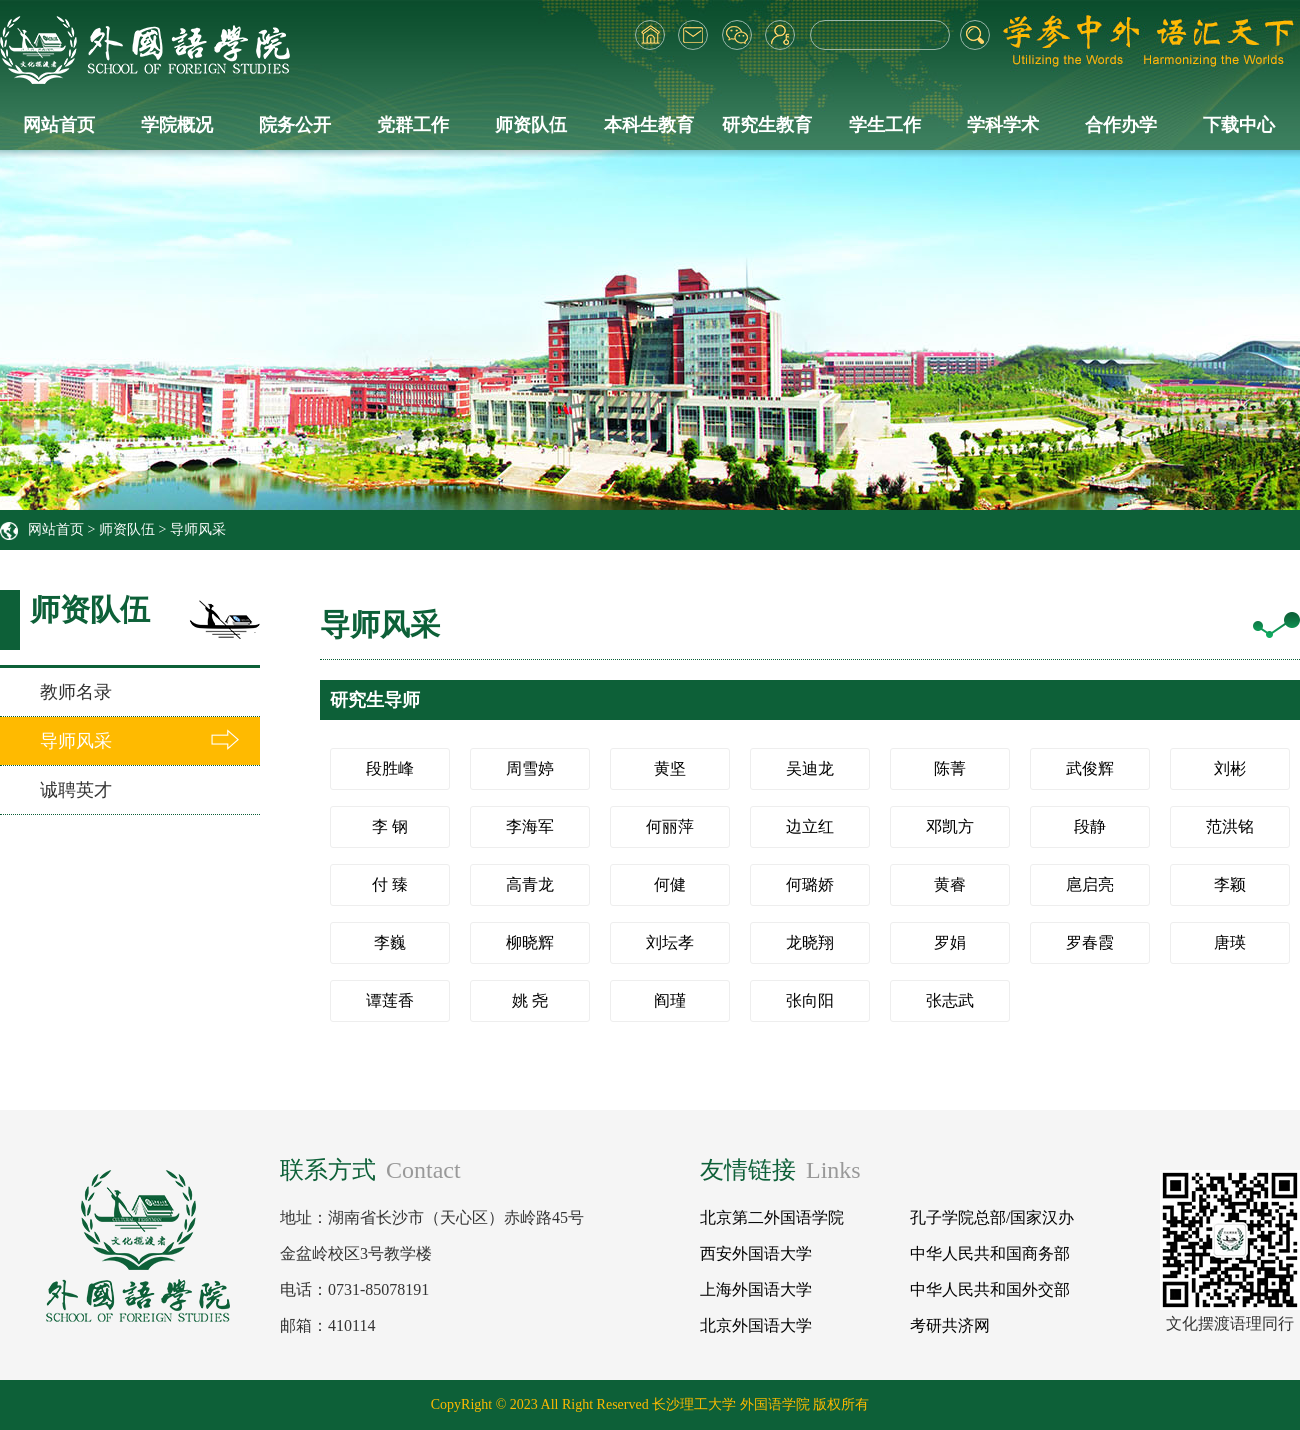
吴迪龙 (810, 768)
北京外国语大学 (756, 1325)
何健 (670, 884)
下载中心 (1239, 125)
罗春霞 (1090, 942)
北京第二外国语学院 (772, 1217)
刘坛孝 (670, 942)
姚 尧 (530, 1000)
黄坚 (670, 768)
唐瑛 (1230, 942)
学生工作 (885, 125)
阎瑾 (670, 1000)
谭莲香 (390, 1000)
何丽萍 (670, 826)
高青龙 (530, 884)
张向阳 (810, 1000)
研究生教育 (767, 125)
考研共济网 (950, 1325)
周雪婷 (530, 768)
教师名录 (76, 692)
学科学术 (1003, 125)
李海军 (530, 826)
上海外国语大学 (756, 1289)
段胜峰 (390, 768)
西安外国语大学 (756, 1253)
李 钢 (390, 826)
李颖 (1230, 884)
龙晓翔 (810, 942)
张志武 (950, 1000)
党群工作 (413, 125)
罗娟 (950, 942)
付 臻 (390, 884)
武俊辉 (1090, 768)
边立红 (810, 826)
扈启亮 (1090, 884)
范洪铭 (1230, 826)
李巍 (390, 942)
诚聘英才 (76, 790)
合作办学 (1121, 125)
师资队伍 (531, 125)
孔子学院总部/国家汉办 (992, 1217)
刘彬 (1230, 768)
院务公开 (295, 125)
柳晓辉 (530, 942)
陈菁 (950, 768)
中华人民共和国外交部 (990, 1289)
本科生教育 (649, 125)
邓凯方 (950, 826)
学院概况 (177, 125)
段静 (1090, 826)
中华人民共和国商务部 (990, 1253)
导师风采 (198, 529)
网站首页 (59, 125)
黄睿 (950, 884)
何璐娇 (810, 884)
